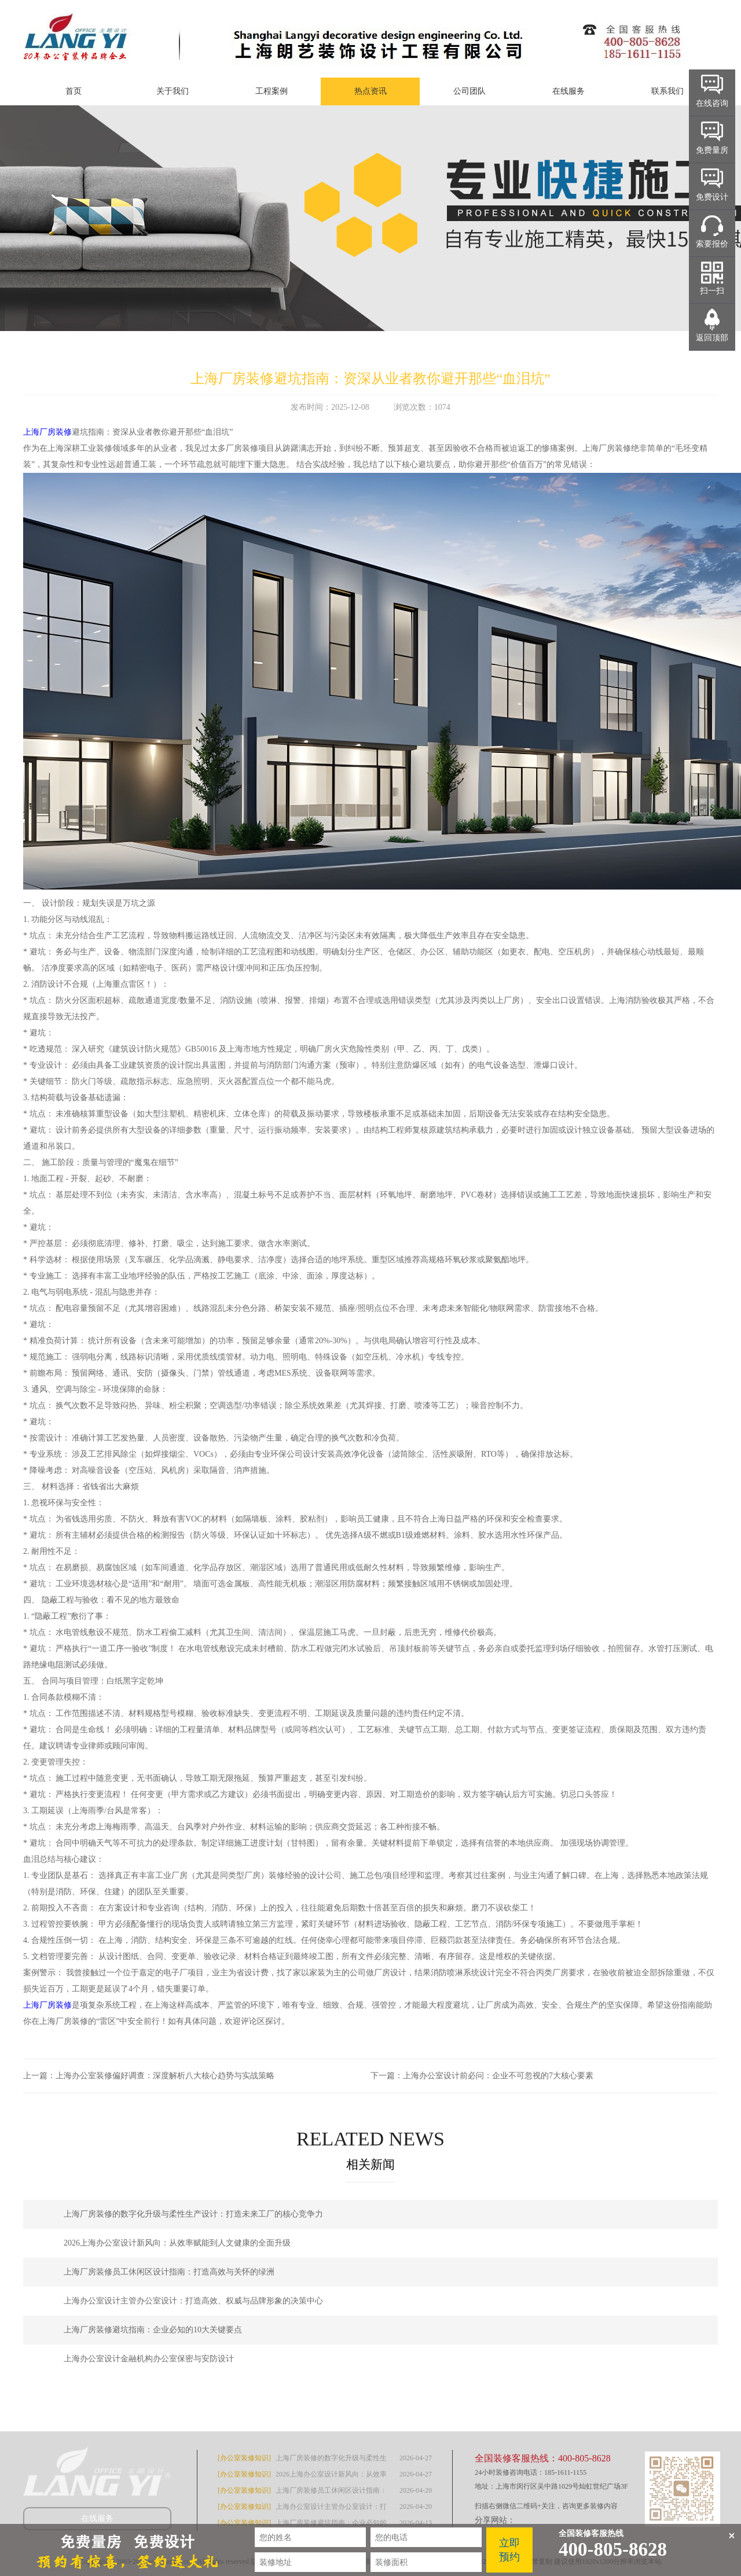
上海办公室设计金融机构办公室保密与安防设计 (149, 2358)
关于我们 (172, 91)
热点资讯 (370, 91)
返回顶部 (712, 337)
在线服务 (568, 91)
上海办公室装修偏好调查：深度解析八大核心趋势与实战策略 (165, 2075)
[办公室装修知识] (244, 2458)
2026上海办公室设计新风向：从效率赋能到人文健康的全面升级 (177, 2243)
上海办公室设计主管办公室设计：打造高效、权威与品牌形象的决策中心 (193, 2300)
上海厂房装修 (47, 432)
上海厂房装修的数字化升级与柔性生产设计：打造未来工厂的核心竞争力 (193, 2214)
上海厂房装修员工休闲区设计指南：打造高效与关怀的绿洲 (169, 2272)
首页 (73, 91)
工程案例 (271, 91)
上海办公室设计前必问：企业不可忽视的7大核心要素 (498, 2075)
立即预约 (509, 2550)
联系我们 (667, 91)
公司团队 (469, 91)
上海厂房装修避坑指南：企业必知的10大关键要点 (153, 2329)
